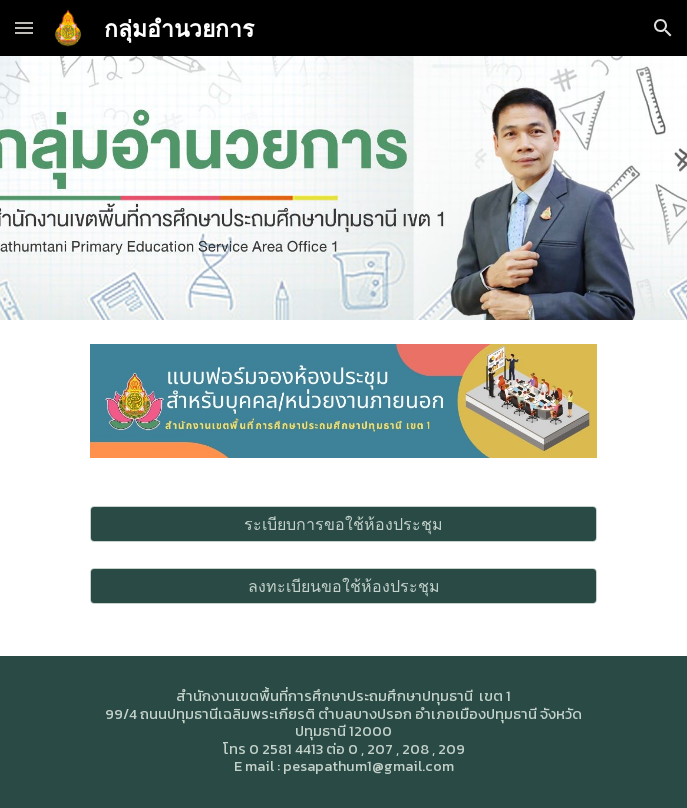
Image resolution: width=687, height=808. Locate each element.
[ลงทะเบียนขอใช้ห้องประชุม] (343, 586)
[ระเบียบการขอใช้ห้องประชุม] (343, 524)
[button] (24, 27)
